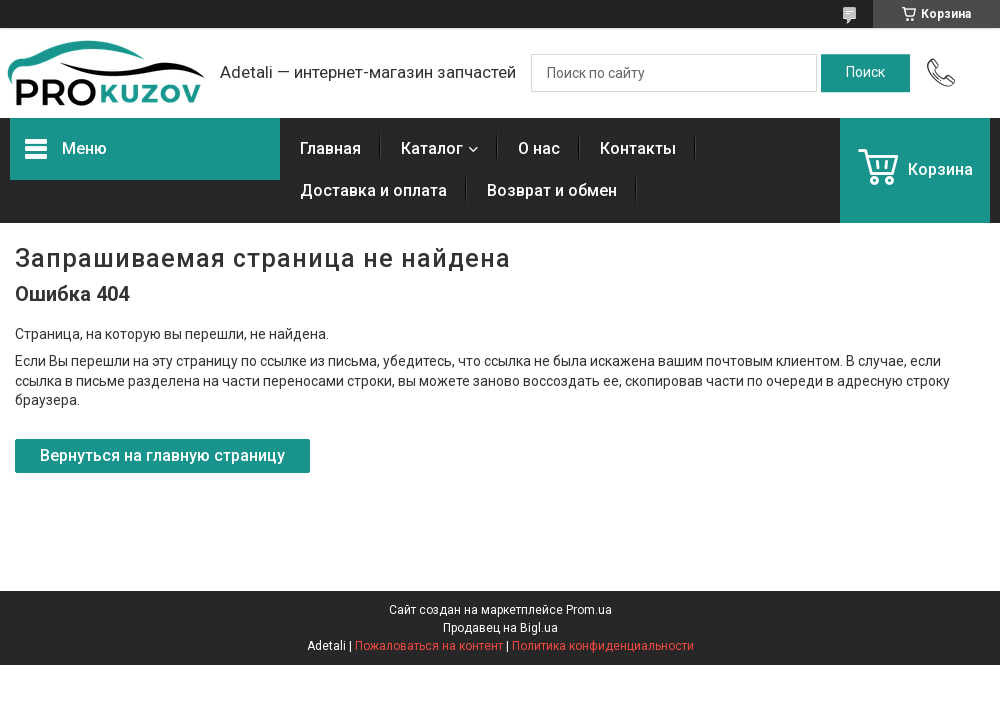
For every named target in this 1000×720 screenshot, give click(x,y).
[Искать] (865, 73)
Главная (330, 148)
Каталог (432, 148)
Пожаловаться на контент (429, 646)
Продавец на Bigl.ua (500, 628)
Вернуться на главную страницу (162, 455)
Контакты (638, 148)
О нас (539, 148)
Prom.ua (589, 610)
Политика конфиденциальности (603, 646)
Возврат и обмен (552, 190)
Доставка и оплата (373, 190)
